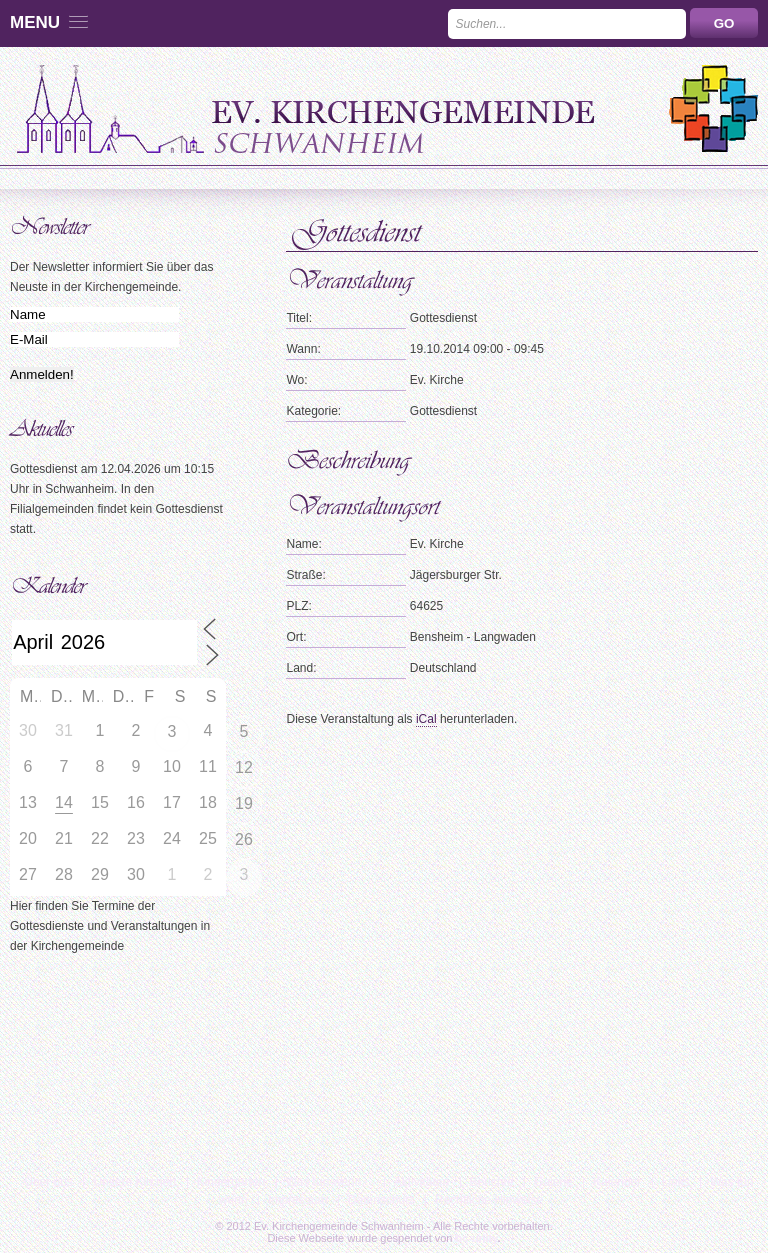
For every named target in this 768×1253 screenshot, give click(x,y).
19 (244, 803)
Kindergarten (231, 1182)
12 (244, 767)
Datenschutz (381, 1200)
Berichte (492, 1182)
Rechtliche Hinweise (489, 1200)
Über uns (48, 1182)
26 (244, 839)
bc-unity (477, 1238)
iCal (426, 719)
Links (676, 1182)
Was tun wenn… (330, 1182)
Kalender (617, 1182)
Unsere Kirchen (134, 1182)
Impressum (297, 1200)
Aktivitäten (421, 1182)
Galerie (553, 1182)
